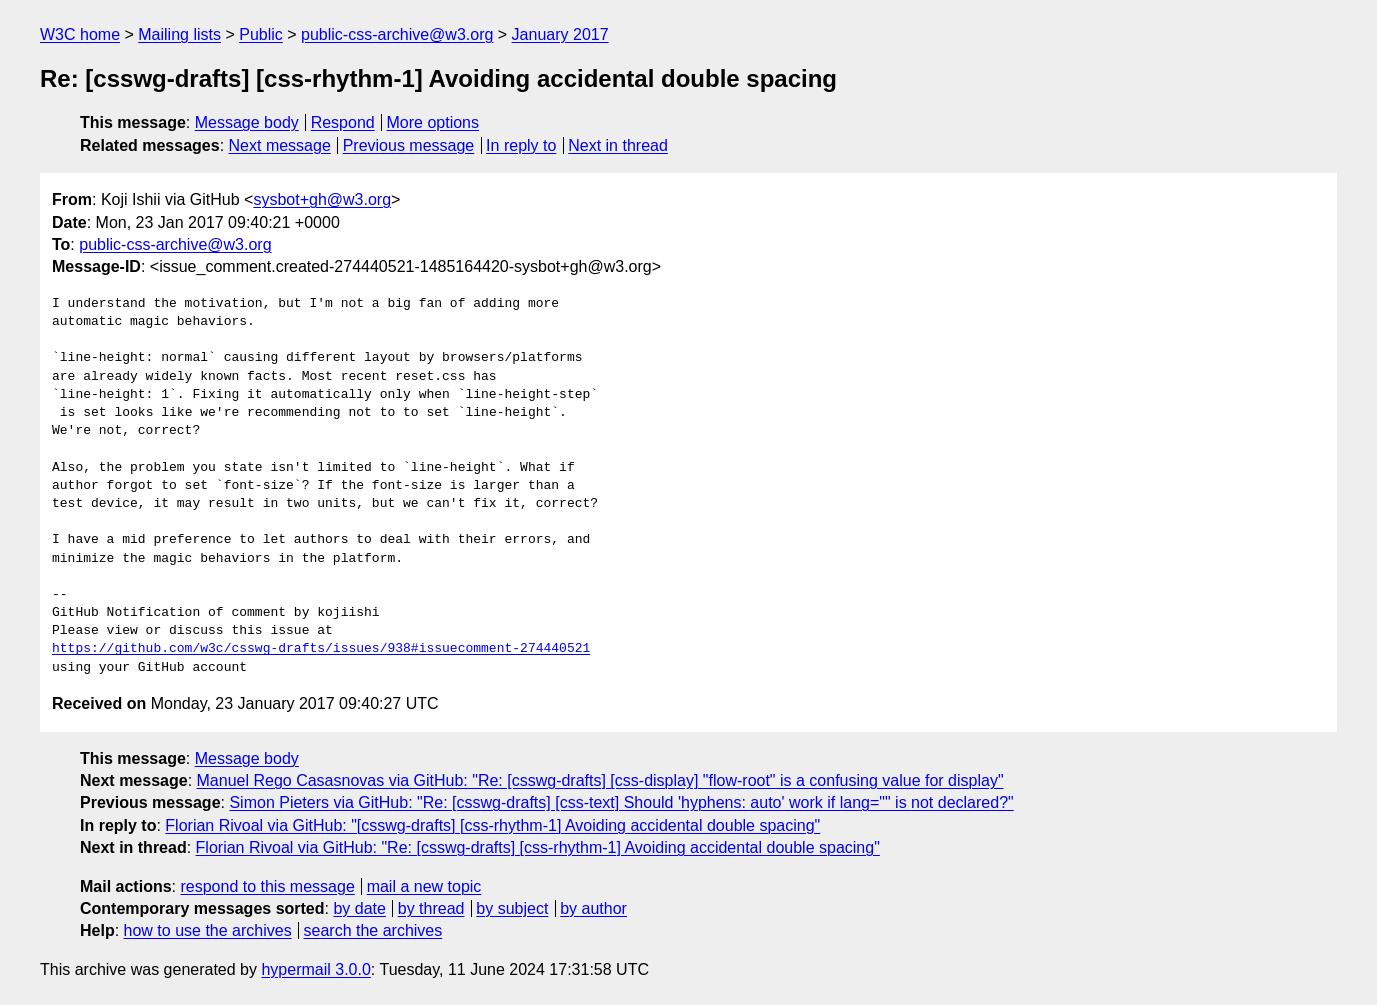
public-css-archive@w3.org (397, 34)
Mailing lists (179, 34)
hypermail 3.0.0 (315, 969)
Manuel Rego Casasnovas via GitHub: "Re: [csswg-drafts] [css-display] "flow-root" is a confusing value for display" (600, 780)
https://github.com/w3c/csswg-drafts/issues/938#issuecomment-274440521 (321, 649)
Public (261, 34)
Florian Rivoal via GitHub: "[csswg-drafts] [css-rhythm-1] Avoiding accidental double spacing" (492, 825)
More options (433, 122)
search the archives (373, 930)
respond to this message (267, 886)
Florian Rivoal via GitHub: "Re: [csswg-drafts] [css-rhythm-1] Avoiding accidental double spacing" (538, 847)
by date (359, 908)
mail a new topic (424, 886)
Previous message (409, 145)
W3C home (80, 34)
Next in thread (618, 145)
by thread (431, 908)
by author (593, 908)
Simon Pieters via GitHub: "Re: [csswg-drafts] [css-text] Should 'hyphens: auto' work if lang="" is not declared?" (621, 802)
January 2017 (560, 34)
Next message (280, 145)
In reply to (521, 145)
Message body (247, 122)
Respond (343, 122)
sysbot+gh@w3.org (322, 199)
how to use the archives (208, 930)
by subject (512, 908)
